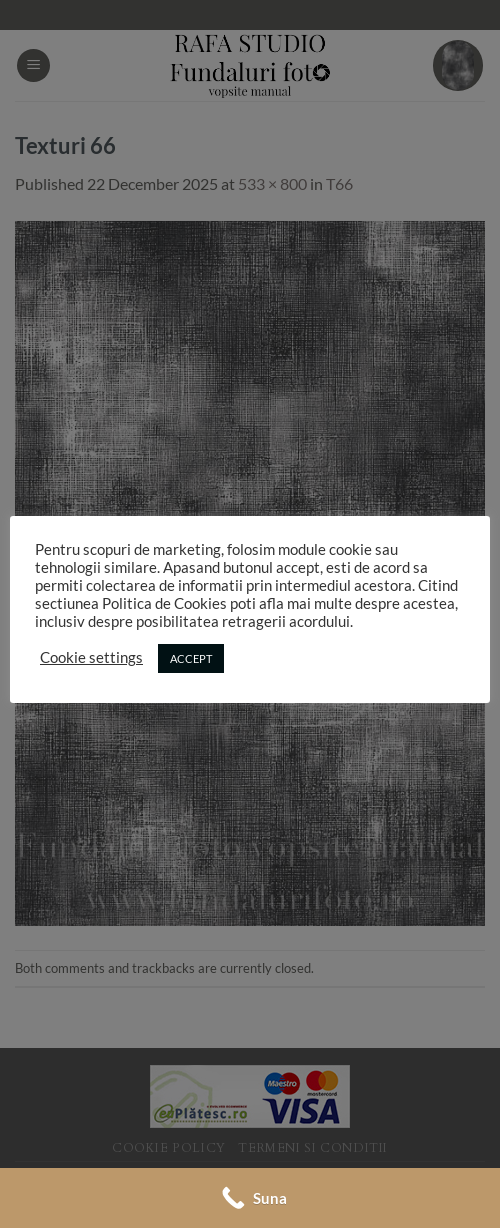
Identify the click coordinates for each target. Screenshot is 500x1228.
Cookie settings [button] (91, 657)
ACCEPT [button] (191, 658)
